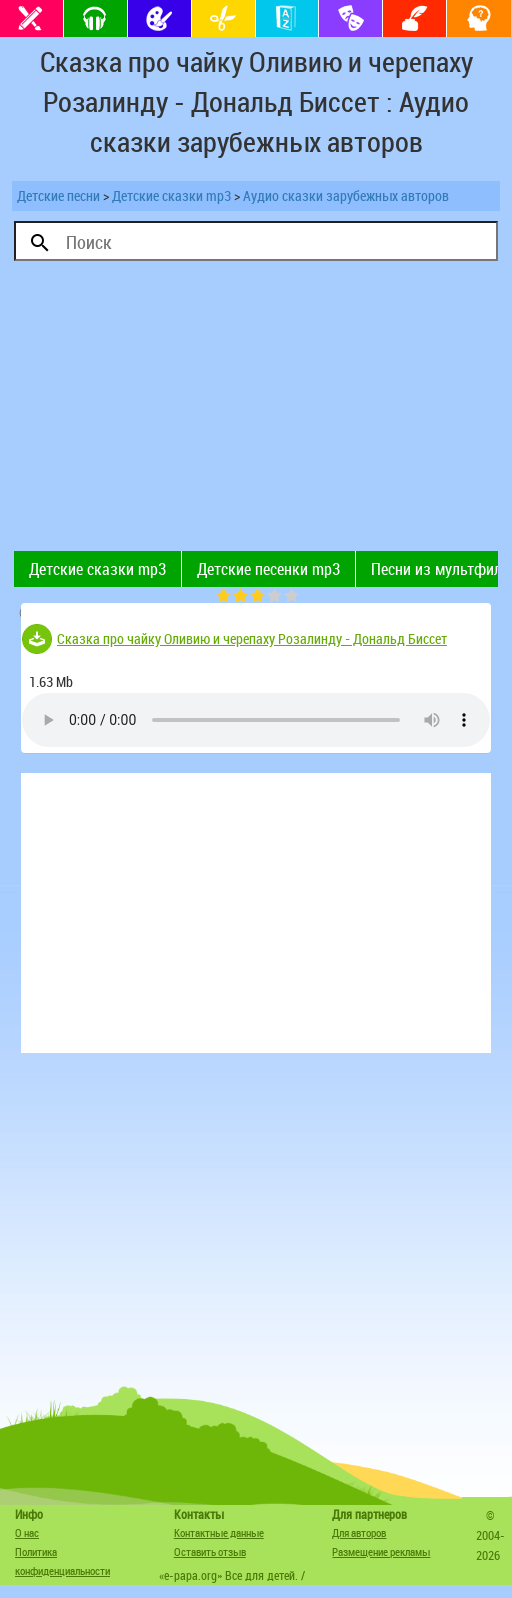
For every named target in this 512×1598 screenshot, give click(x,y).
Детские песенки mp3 (268, 569)
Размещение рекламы (381, 1551)
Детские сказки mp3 (171, 195)
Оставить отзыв (210, 1551)
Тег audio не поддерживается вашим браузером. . (256, 720)
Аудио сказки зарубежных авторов (346, 195)
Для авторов (359, 1532)
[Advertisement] (256, 411)
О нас (27, 1532)
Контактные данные (219, 1532)
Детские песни (58, 195)
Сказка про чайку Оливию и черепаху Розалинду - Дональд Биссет (252, 638)
